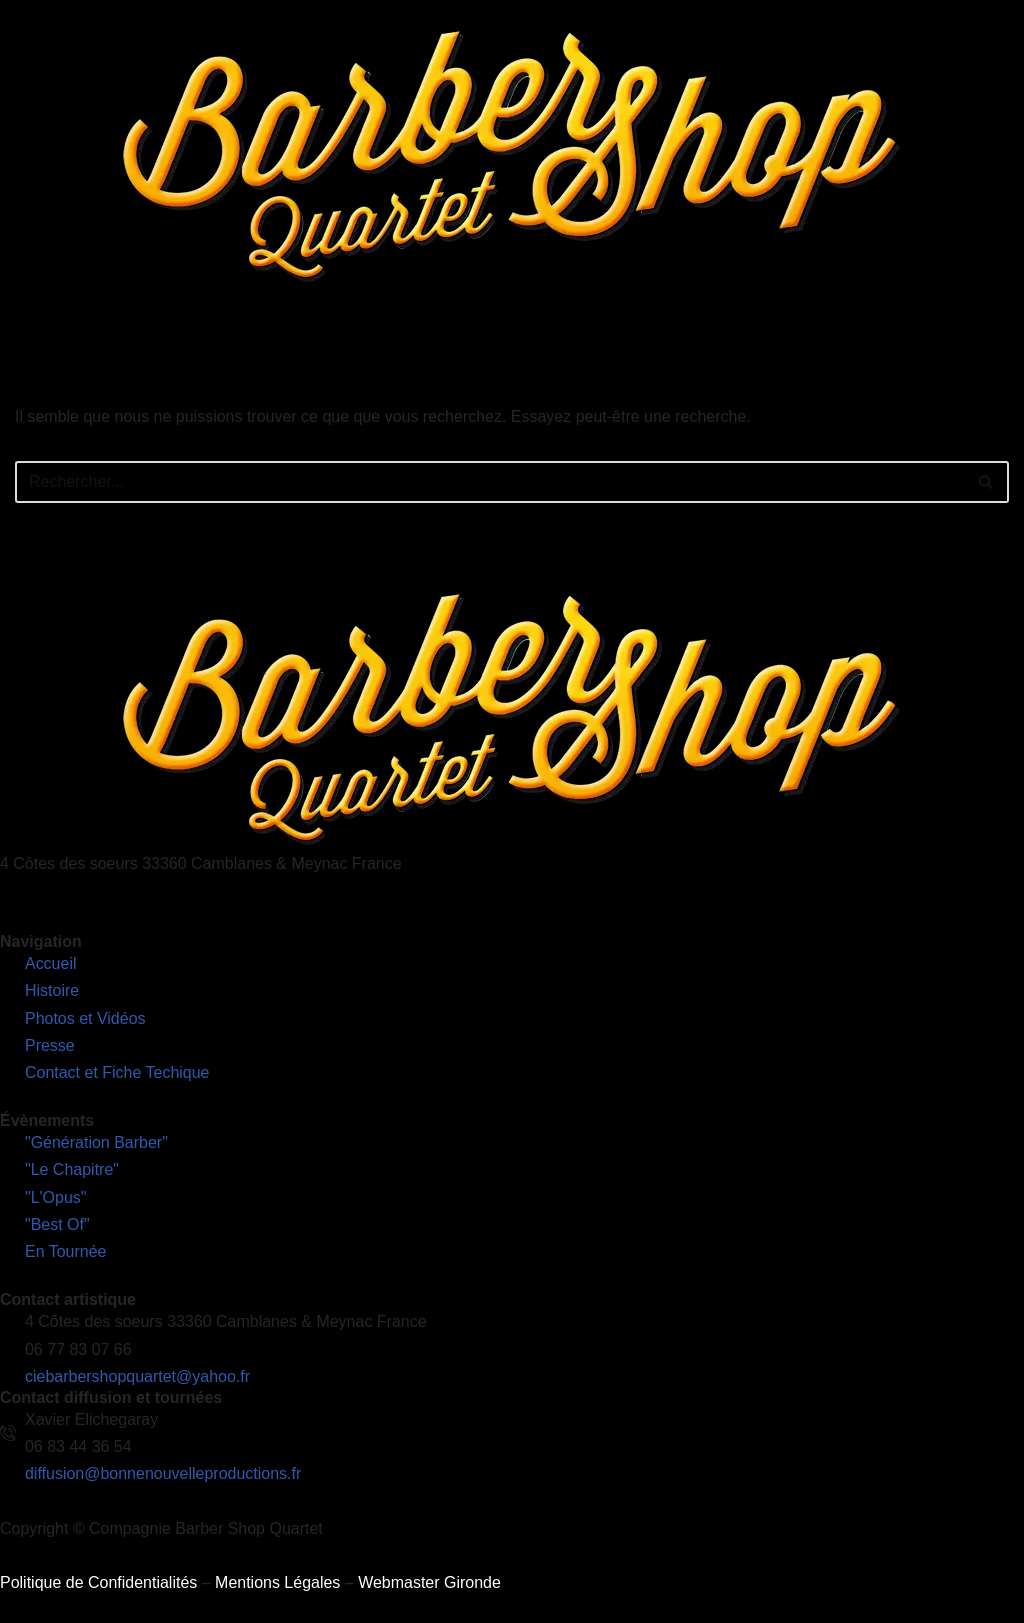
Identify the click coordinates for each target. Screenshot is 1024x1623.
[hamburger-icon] (1001, 328)
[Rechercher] (489, 482)
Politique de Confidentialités (98, 1582)
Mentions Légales (277, 1582)
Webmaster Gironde (429, 1582)
